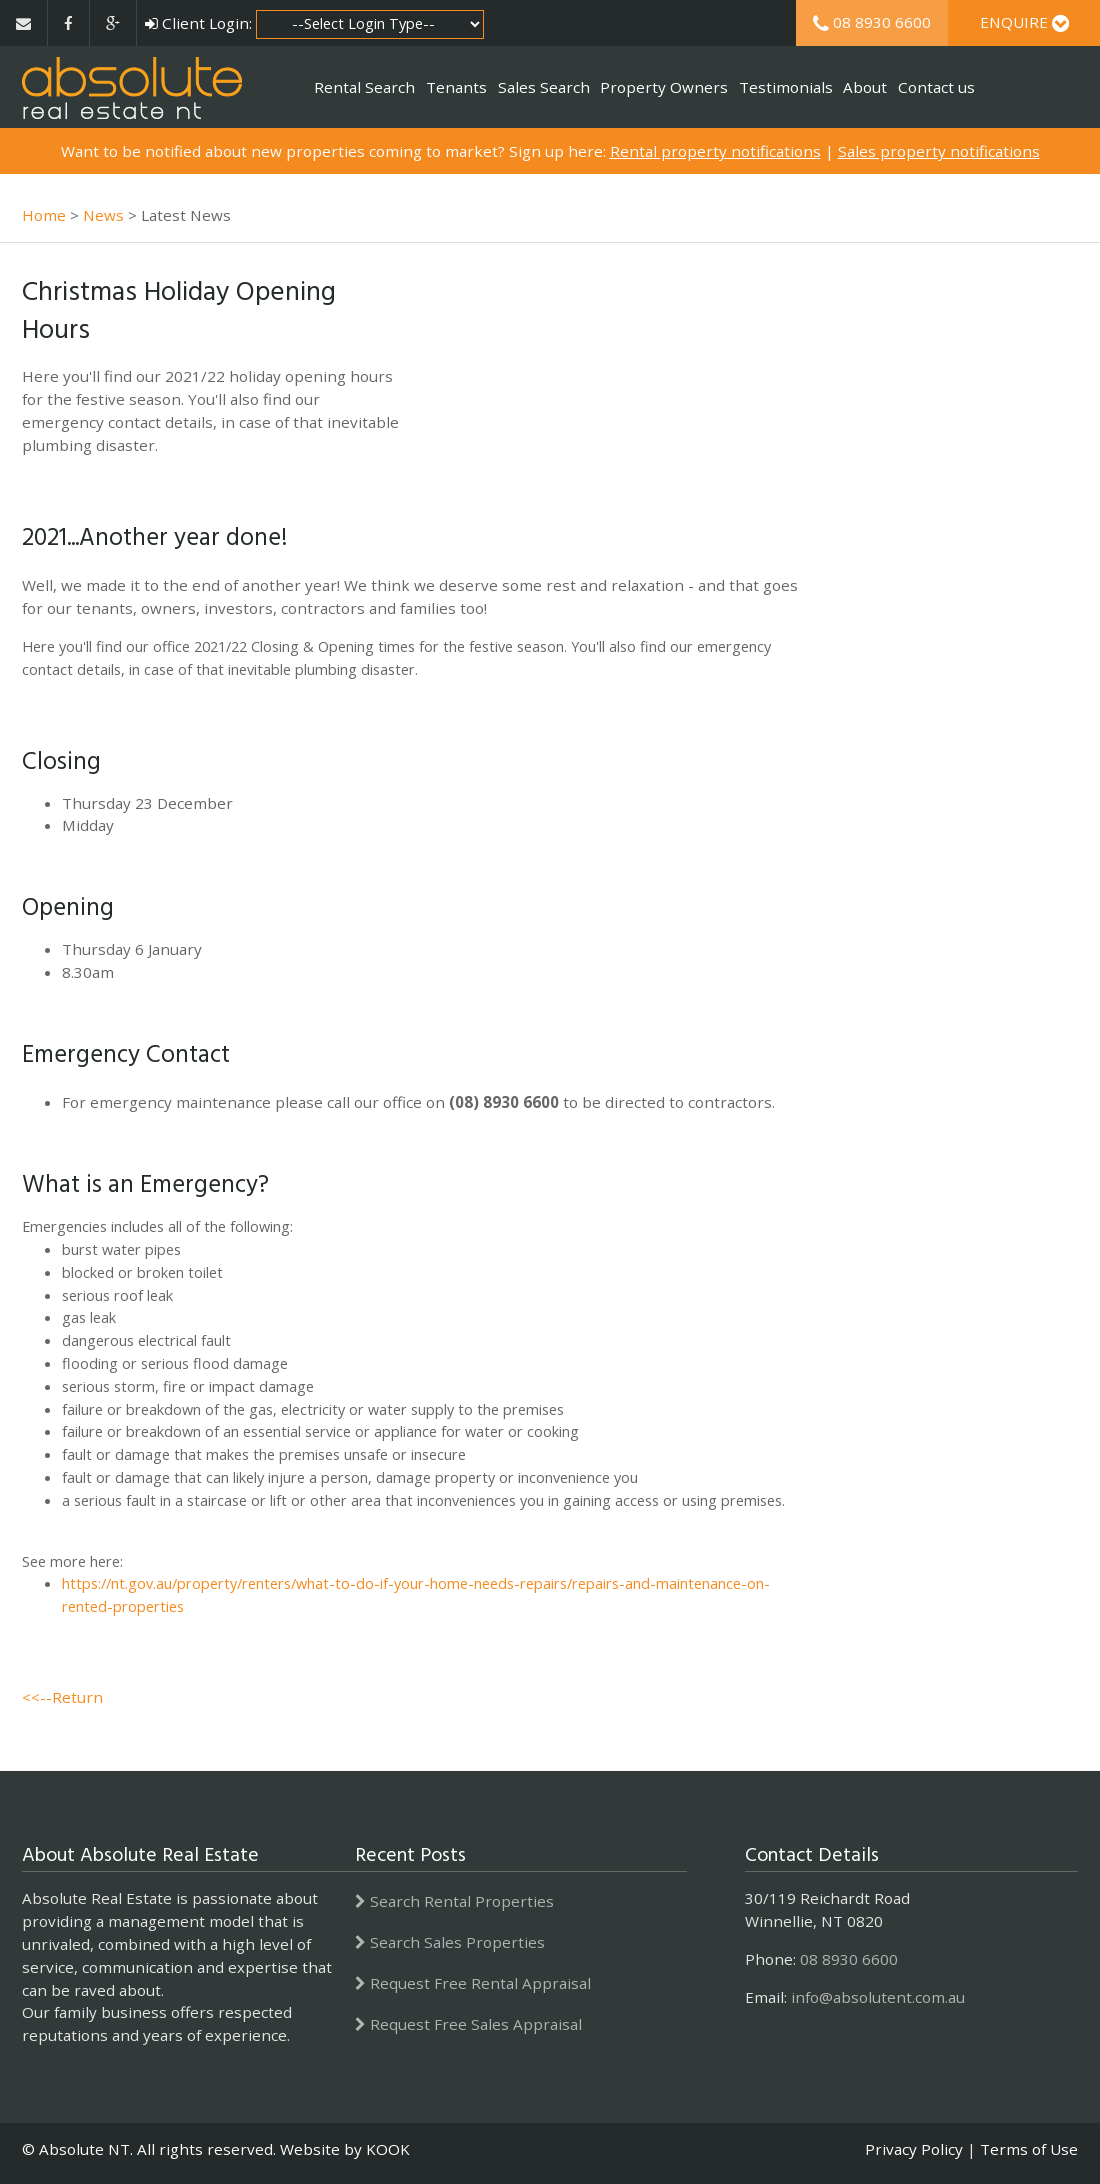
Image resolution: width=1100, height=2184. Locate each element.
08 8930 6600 (872, 22)
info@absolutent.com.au (878, 1997)
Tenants (456, 87)
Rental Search (364, 87)
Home (44, 215)
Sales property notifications (939, 151)
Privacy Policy (914, 2149)
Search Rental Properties (454, 1901)
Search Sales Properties (450, 1942)
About (865, 87)
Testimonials (786, 87)
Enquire (1024, 22)
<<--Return (62, 1697)
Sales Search (544, 87)
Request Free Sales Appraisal (468, 2024)
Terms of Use (1029, 2149)
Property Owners (664, 87)
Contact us (936, 87)
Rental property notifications (715, 151)
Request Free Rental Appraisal (473, 1983)
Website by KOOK (345, 2149)
